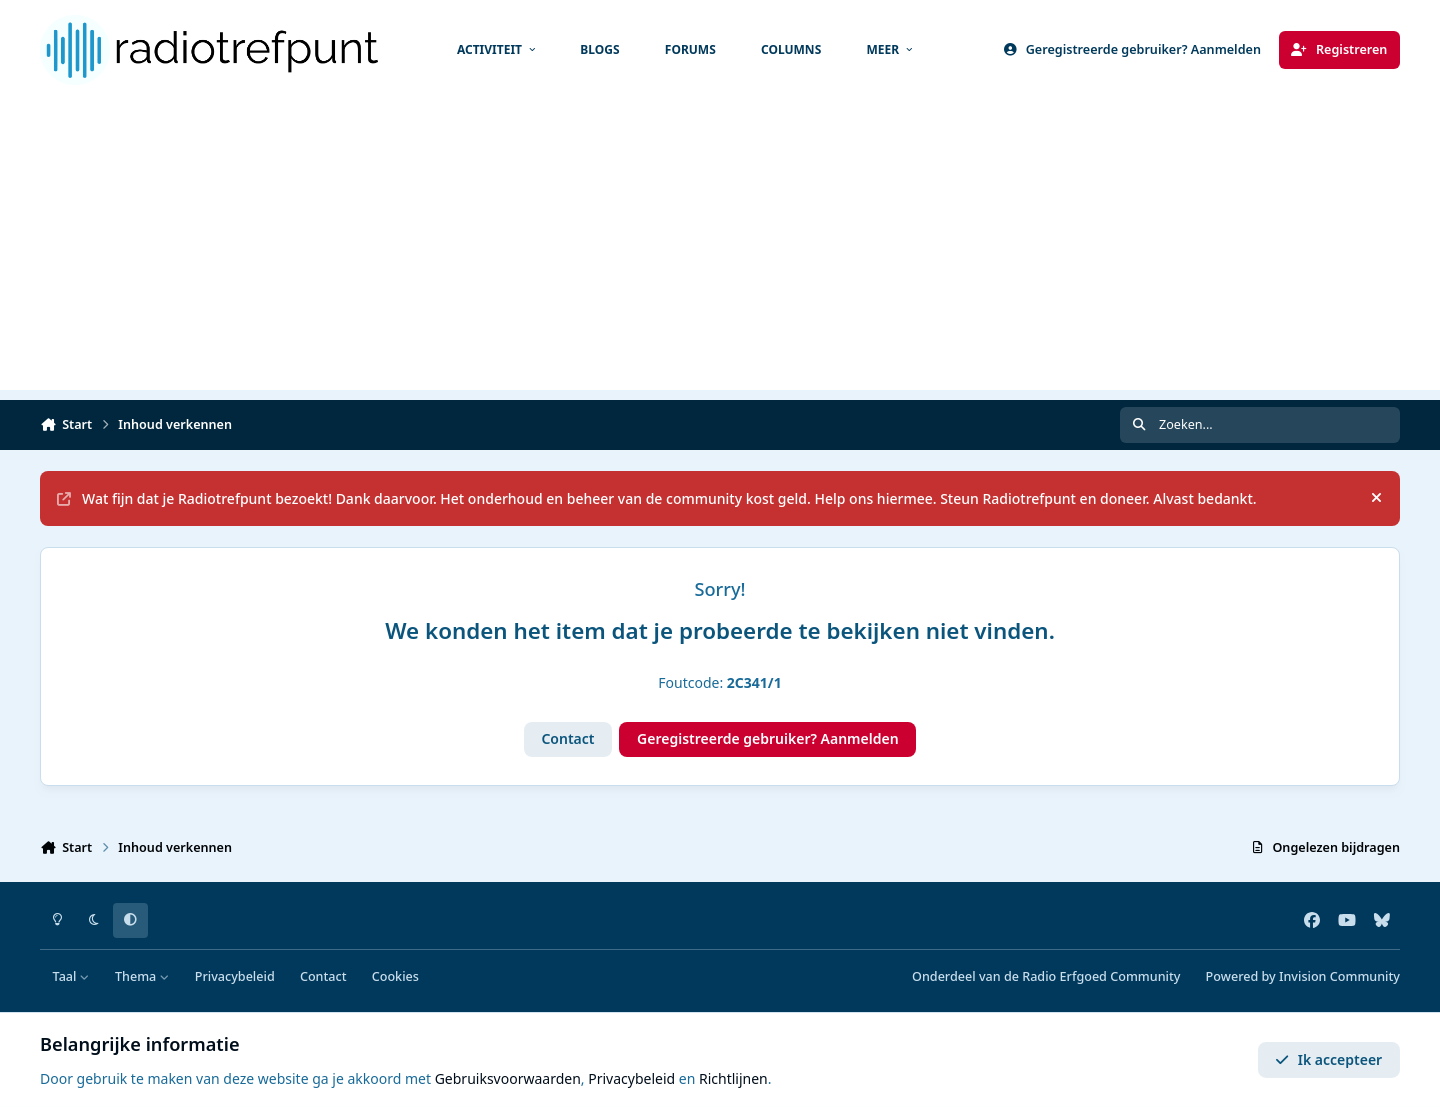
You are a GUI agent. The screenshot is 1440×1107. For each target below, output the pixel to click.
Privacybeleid (235, 976)
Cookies (395, 976)
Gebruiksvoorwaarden (508, 1078)
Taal (71, 976)
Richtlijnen (733, 1078)
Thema (142, 976)
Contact (567, 738)
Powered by (1303, 976)
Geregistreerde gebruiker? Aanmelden (768, 738)
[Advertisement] (720, 250)
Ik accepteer (1328, 1059)
